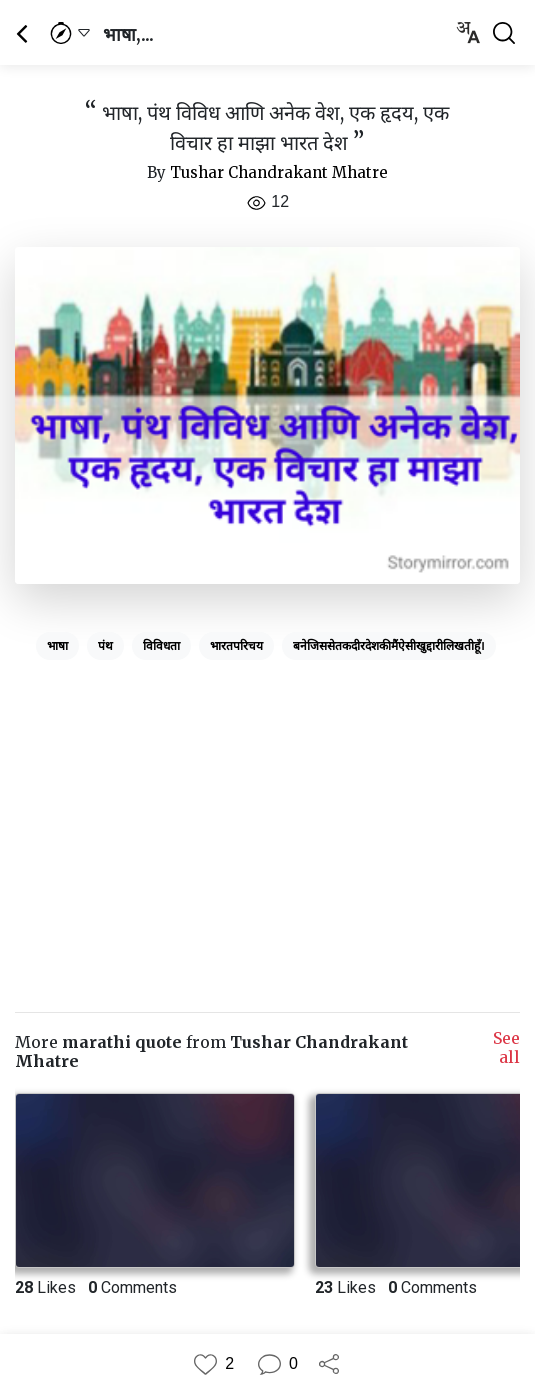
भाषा (57, 646)
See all (506, 1047)
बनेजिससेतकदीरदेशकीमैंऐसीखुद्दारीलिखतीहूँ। (389, 646)
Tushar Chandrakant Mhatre (279, 172)
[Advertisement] (267, 808)
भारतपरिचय (236, 646)
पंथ (105, 646)
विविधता (161, 646)
